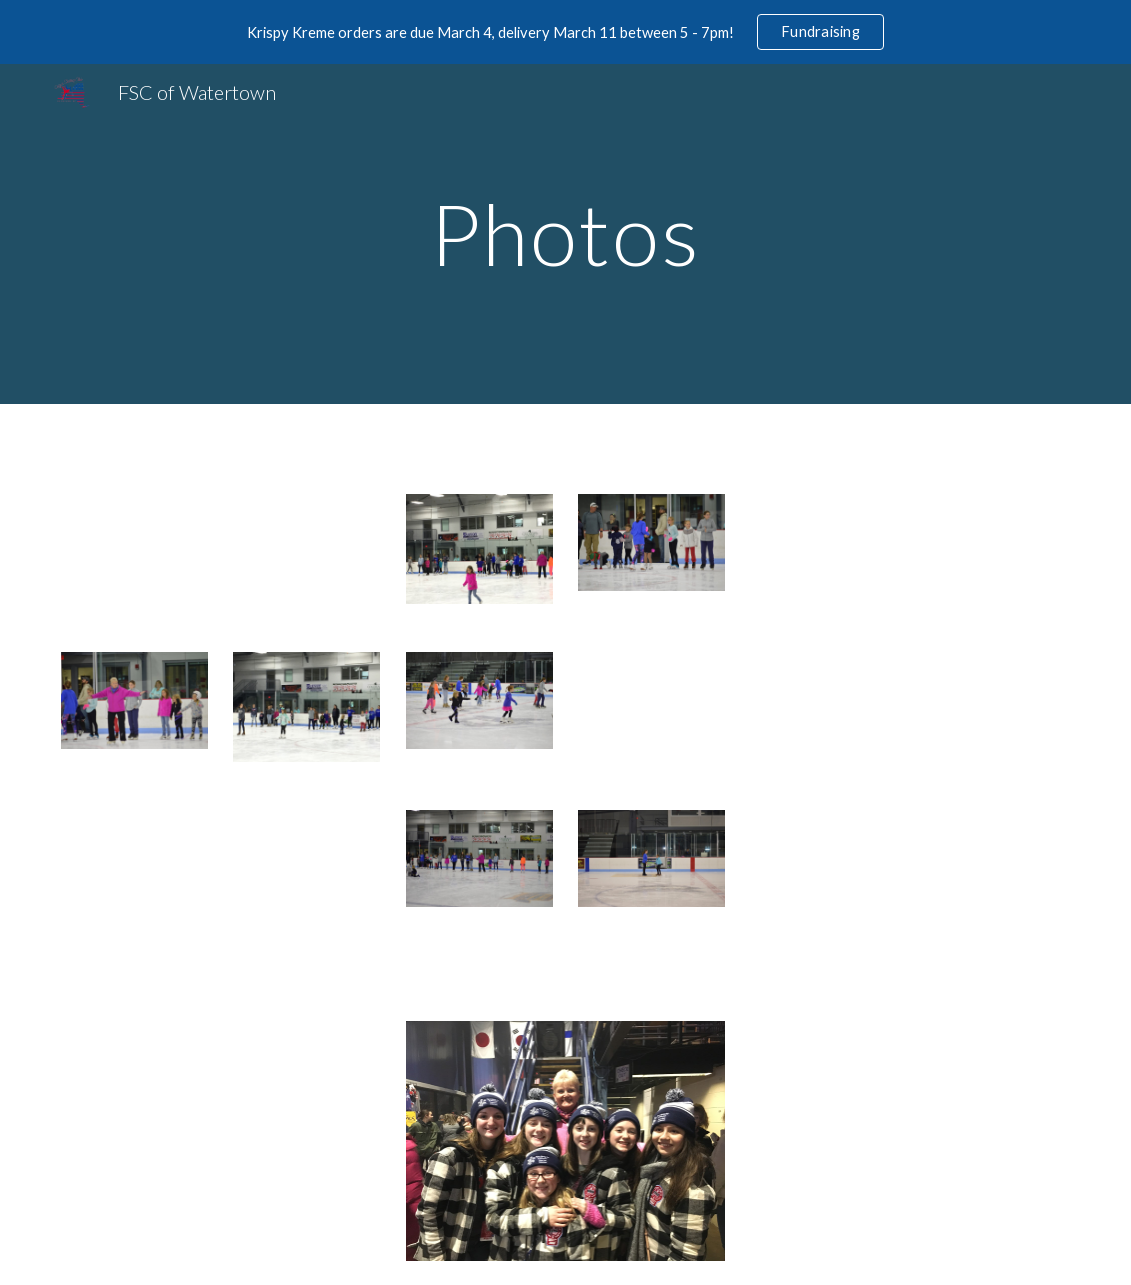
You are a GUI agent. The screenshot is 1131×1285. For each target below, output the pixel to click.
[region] (565, 32)
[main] (565, 233)
